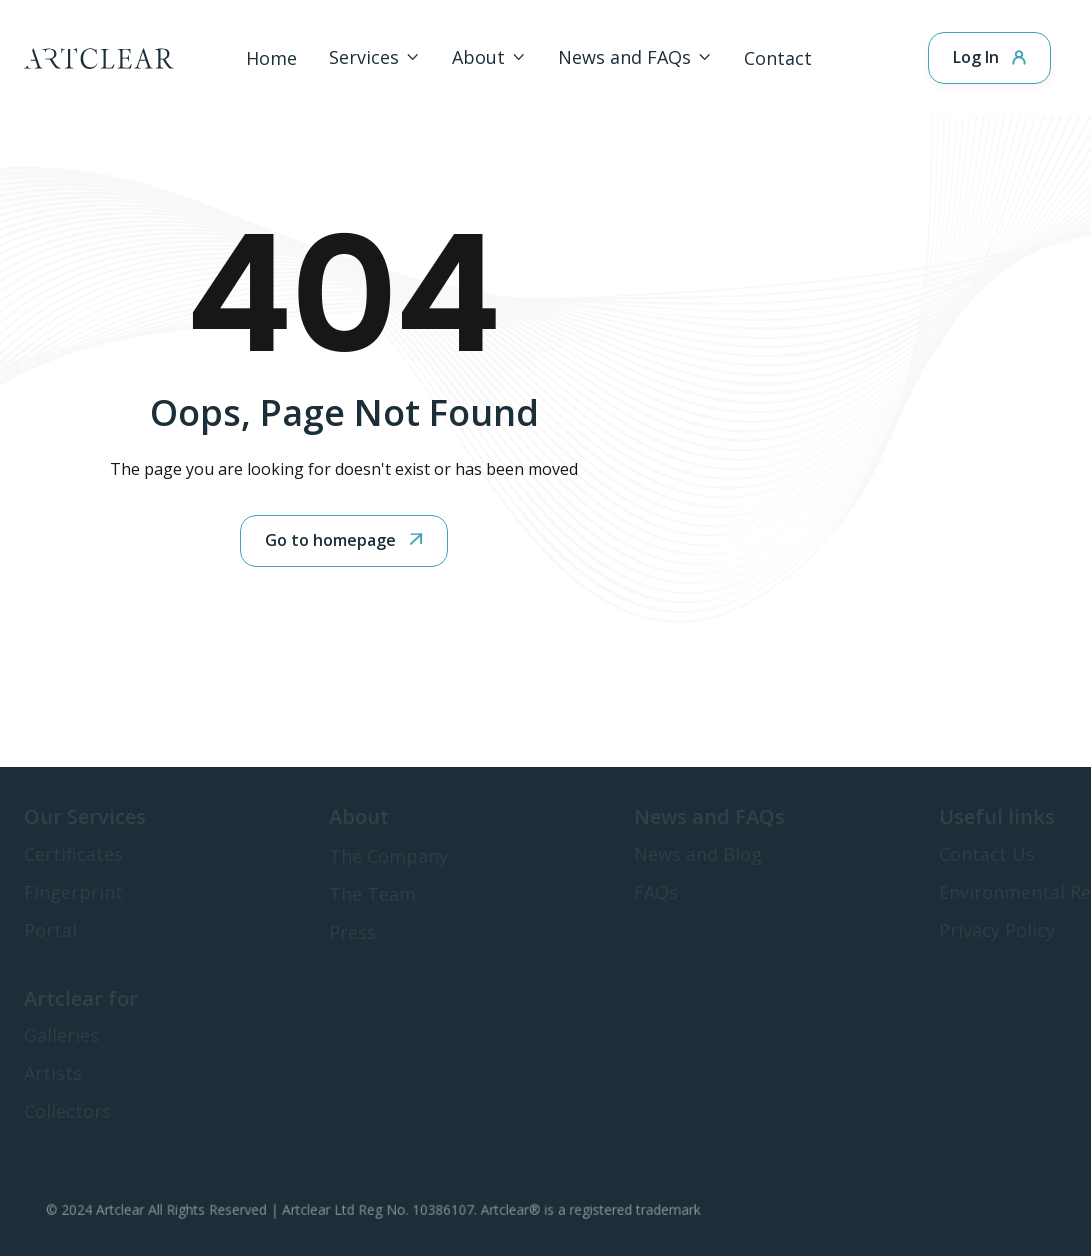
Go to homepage (344, 540)
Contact (778, 58)
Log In (989, 57)
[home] (99, 58)
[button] (374, 57)
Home (271, 58)
